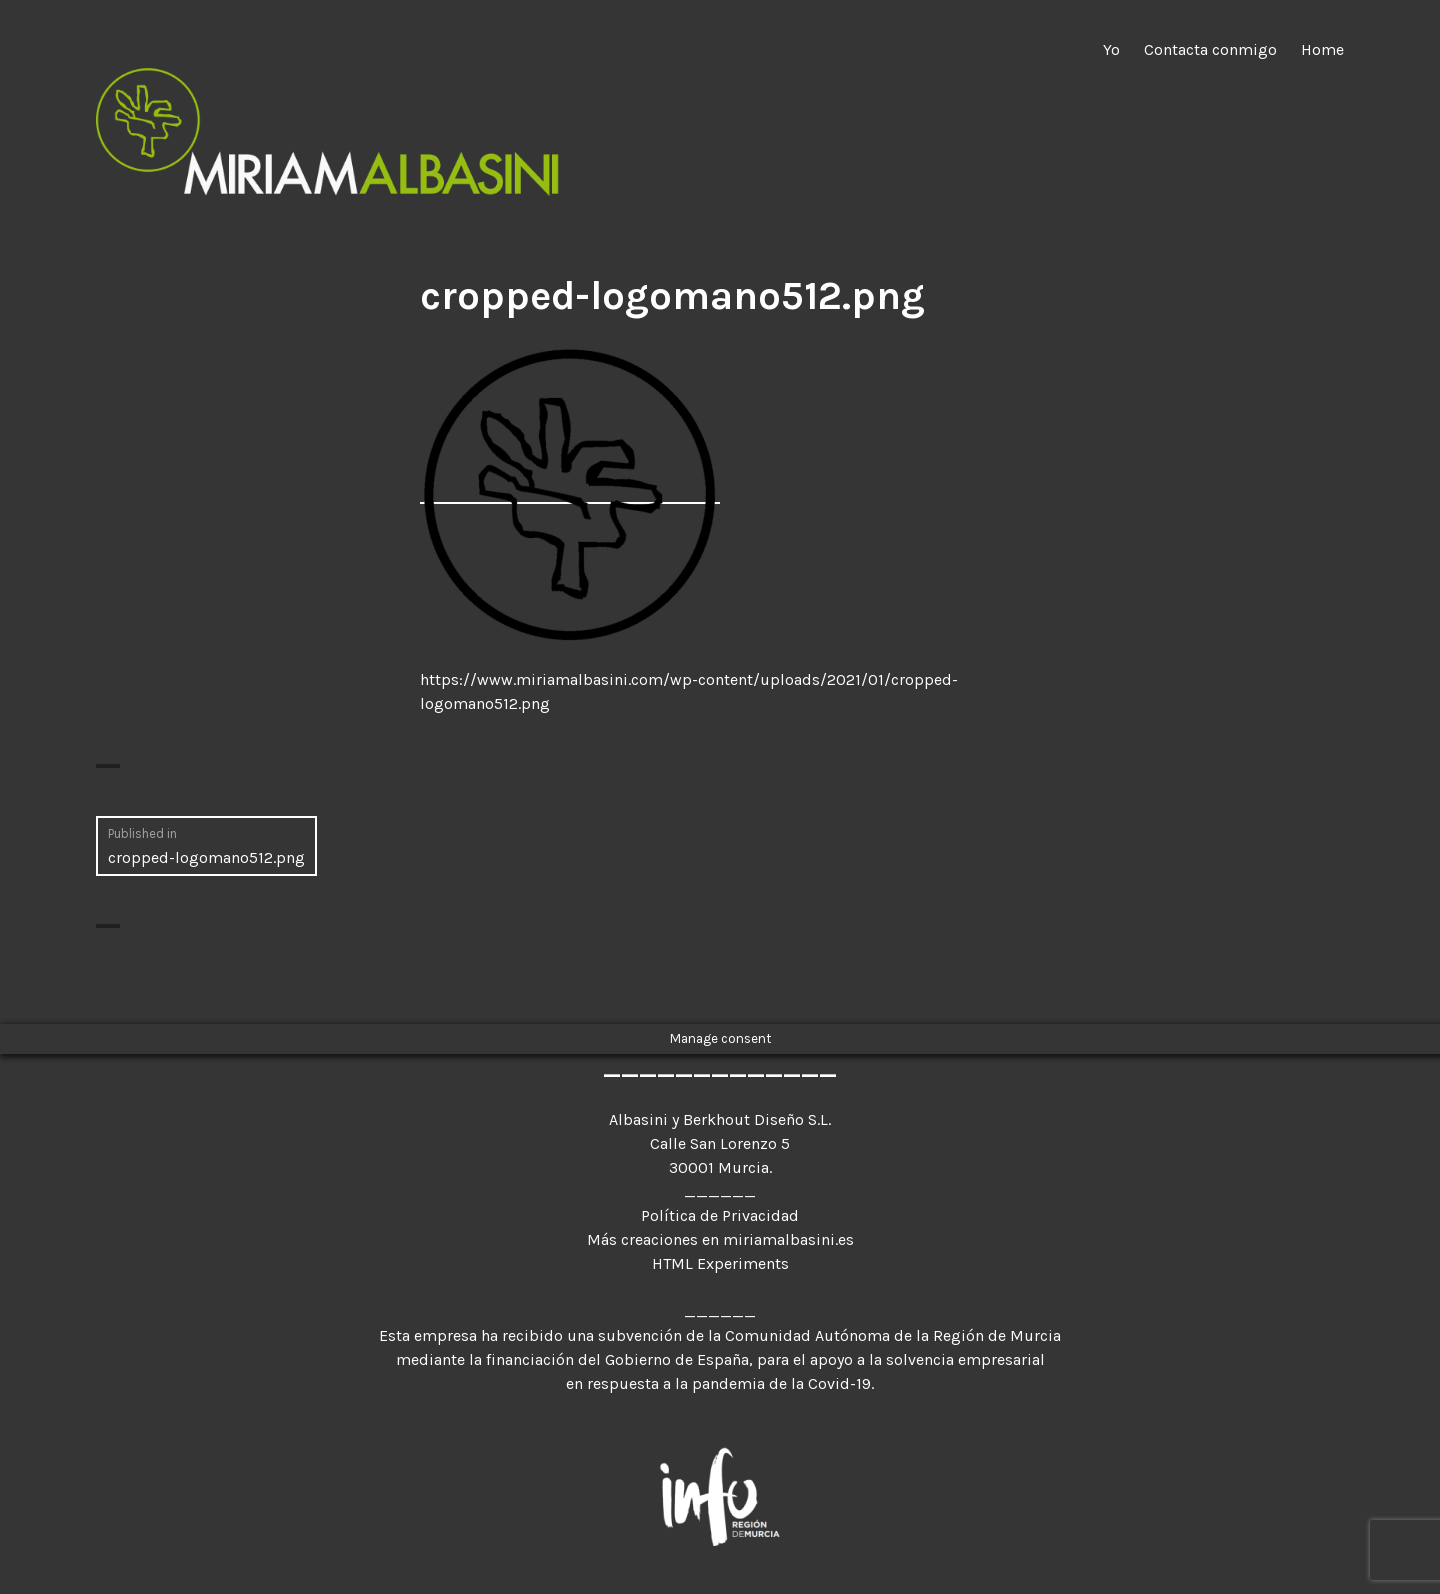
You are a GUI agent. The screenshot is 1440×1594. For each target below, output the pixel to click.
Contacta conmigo (1210, 49)
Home (1322, 49)
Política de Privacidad (720, 1215)
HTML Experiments (720, 1263)
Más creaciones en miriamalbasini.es (720, 1239)
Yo (1111, 49)
